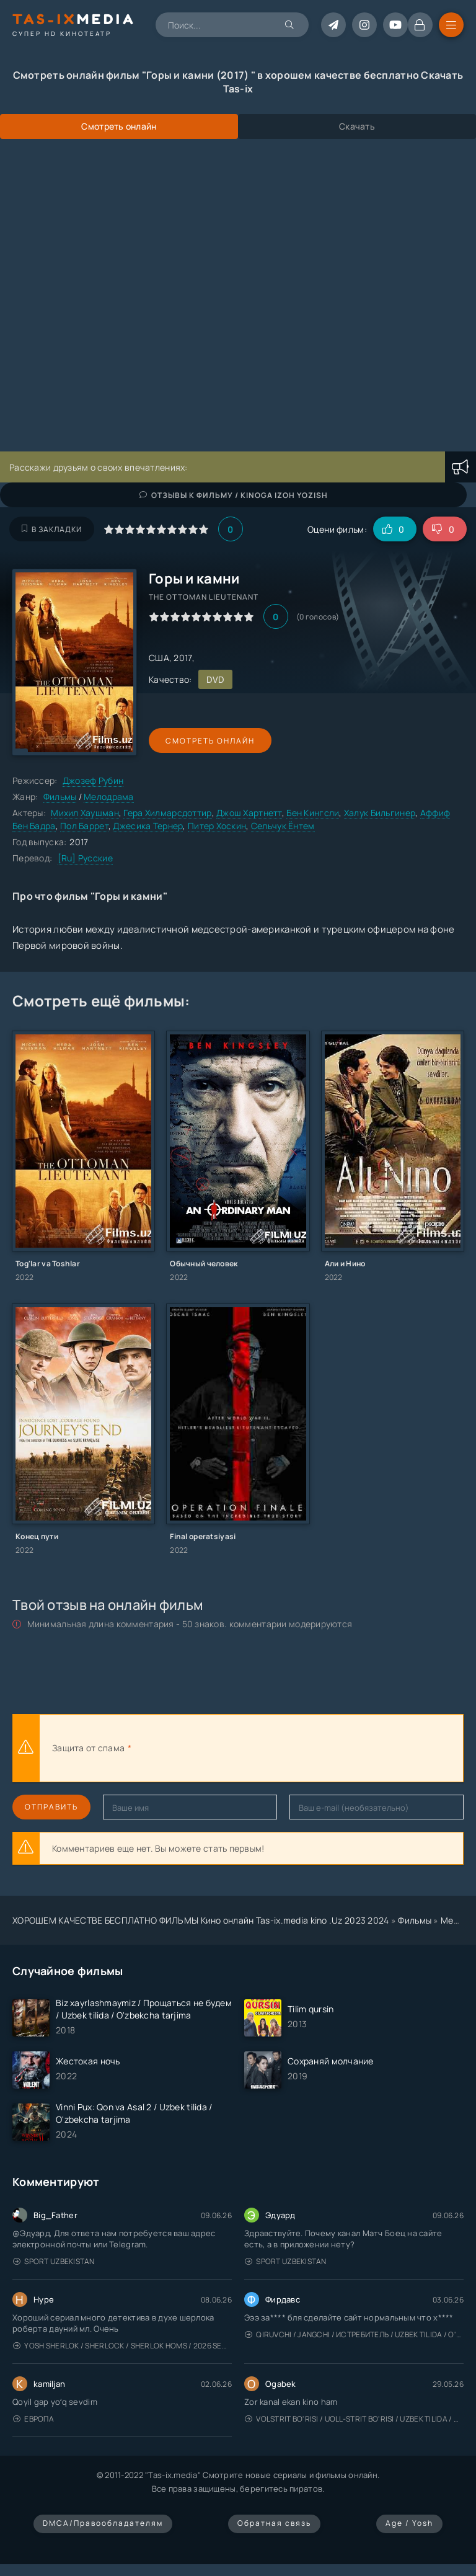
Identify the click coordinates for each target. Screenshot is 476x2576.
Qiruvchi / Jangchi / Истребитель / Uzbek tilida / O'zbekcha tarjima (354, 2334)
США (159, 658)
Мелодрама (109, 796)
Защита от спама (88, 1748)
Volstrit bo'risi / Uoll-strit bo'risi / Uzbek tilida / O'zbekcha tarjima (354, 2419)
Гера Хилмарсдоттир (167, 813)
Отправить (51, 1806)
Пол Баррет (84, 826)
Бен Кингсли (312, 813)
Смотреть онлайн (205, 740)
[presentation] (270, 1748)
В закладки (52, 529)
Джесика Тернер (148, 826)
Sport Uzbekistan (54, 2261)
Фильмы (60, 796)
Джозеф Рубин (93, 780)
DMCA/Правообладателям (103, 2523)
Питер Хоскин (217, 826)
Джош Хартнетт (249, 813)
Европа (33, 2419)
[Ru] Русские (85, 858)
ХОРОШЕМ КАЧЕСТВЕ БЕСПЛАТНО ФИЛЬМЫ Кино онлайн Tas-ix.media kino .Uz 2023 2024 (200, 1920)
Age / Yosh (409, 2523)
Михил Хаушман (85, 813)
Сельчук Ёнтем (283, 826)
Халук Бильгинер (379, 813)
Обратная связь (274, 2523)
